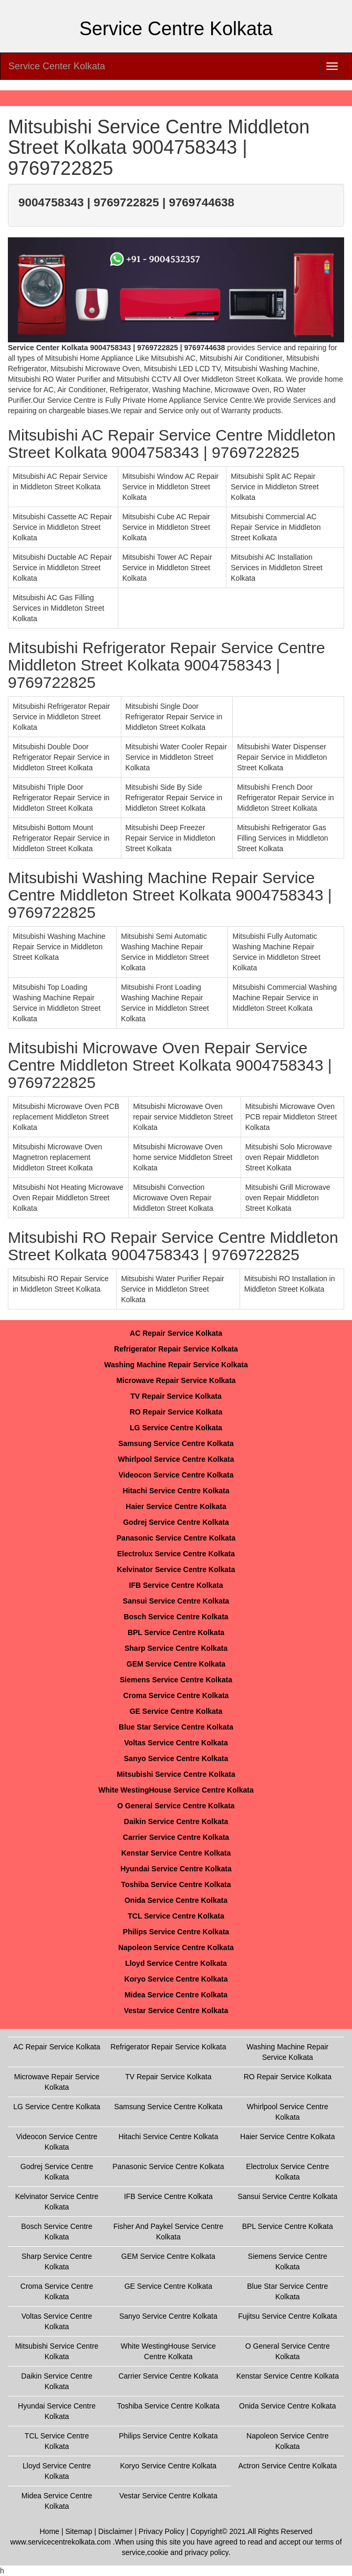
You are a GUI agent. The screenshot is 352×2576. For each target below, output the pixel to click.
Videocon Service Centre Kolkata (175, 1475)
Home (49, 2531)
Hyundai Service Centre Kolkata (176, 1869)
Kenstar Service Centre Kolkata (176, 1853)
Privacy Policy (161, 2531)
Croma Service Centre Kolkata (176, 1695)
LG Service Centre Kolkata (176, 1427)
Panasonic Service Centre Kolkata (176, 1538)
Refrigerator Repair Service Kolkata (176, 1349)
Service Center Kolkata (56, 66)
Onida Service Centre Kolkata (176, 1900)
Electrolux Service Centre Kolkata (176, 1553)
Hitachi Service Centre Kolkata (175, 1490)
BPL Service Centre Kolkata (176, 1632)
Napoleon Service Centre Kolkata (176, 1947)
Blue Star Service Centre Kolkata (176, 1727)
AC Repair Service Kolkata (176, 1333)
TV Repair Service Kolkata (176, 1396)
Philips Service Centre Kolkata (176, 1932)
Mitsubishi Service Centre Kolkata (176, 1774)
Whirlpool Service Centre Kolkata (176, 1459)
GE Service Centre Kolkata (176, 1711)
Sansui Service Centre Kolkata (176, 1601)
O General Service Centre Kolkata (175, 1806)
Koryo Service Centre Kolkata (176, 1979)
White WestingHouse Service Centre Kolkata (175, 1790)
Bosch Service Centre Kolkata (175, 1616)
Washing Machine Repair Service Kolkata (175, 1364)
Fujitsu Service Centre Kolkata (287, 2316)
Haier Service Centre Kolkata (176, 1506)
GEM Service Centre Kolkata (176, 1664)
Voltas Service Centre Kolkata (175, 1743)
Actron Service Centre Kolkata (288, 2466)
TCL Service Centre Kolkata (176, 1916)
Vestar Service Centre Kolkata (176, 2010)
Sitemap (78, 2531)
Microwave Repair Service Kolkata (175, 1380)
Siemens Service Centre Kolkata (176, 1680)
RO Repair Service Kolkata (176, 1412)
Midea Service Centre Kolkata (176, 1995)
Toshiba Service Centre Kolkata (176, 1884)
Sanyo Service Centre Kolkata (176, 1758)
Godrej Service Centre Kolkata (176, 1522)
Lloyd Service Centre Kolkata (176, 1963)
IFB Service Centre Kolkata (176, 1585)
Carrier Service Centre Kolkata (176, 1837)
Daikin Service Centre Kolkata (176, 1821)
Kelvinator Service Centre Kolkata (176, 1569)
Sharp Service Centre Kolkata (176, 1648)
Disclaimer (115, 2531)
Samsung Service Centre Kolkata (175, 1443)
